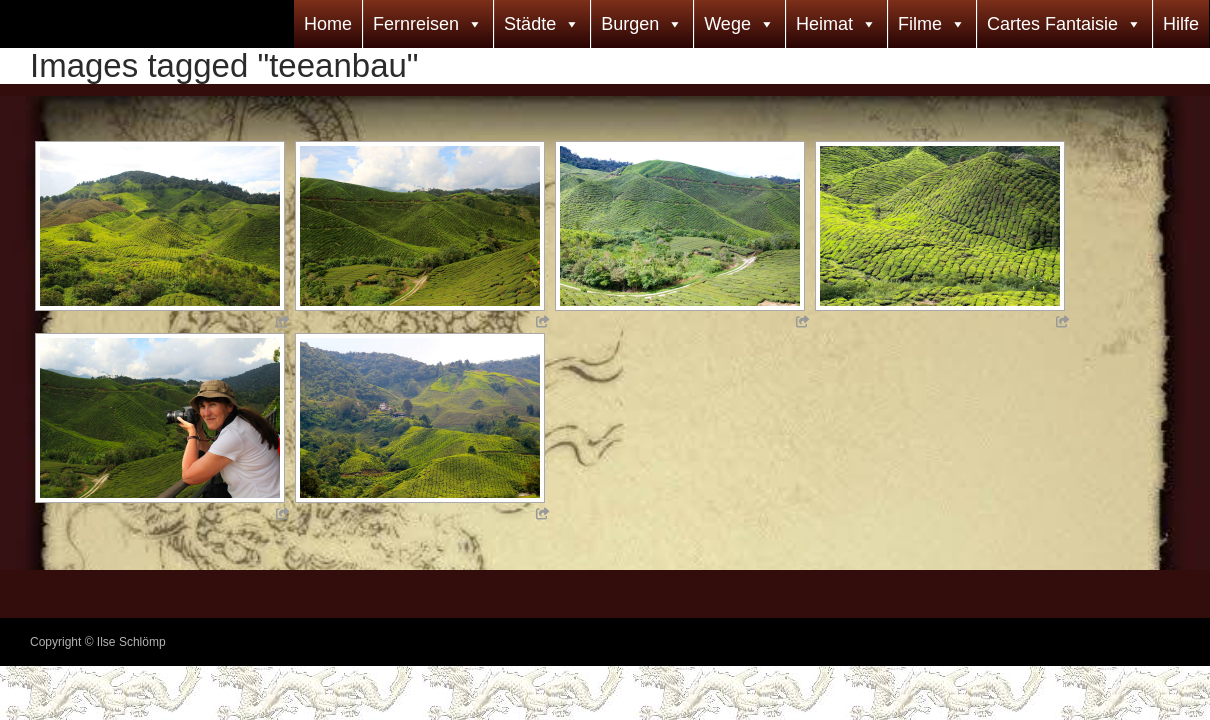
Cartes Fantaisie (1052, 24)
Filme (920, 24)
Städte (530, 24)
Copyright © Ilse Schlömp (98, 642)
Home (328, 24)
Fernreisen (416, 24)
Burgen (630, 24)
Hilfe (1181, 24)
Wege (727, 24)
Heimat (824, 24)
